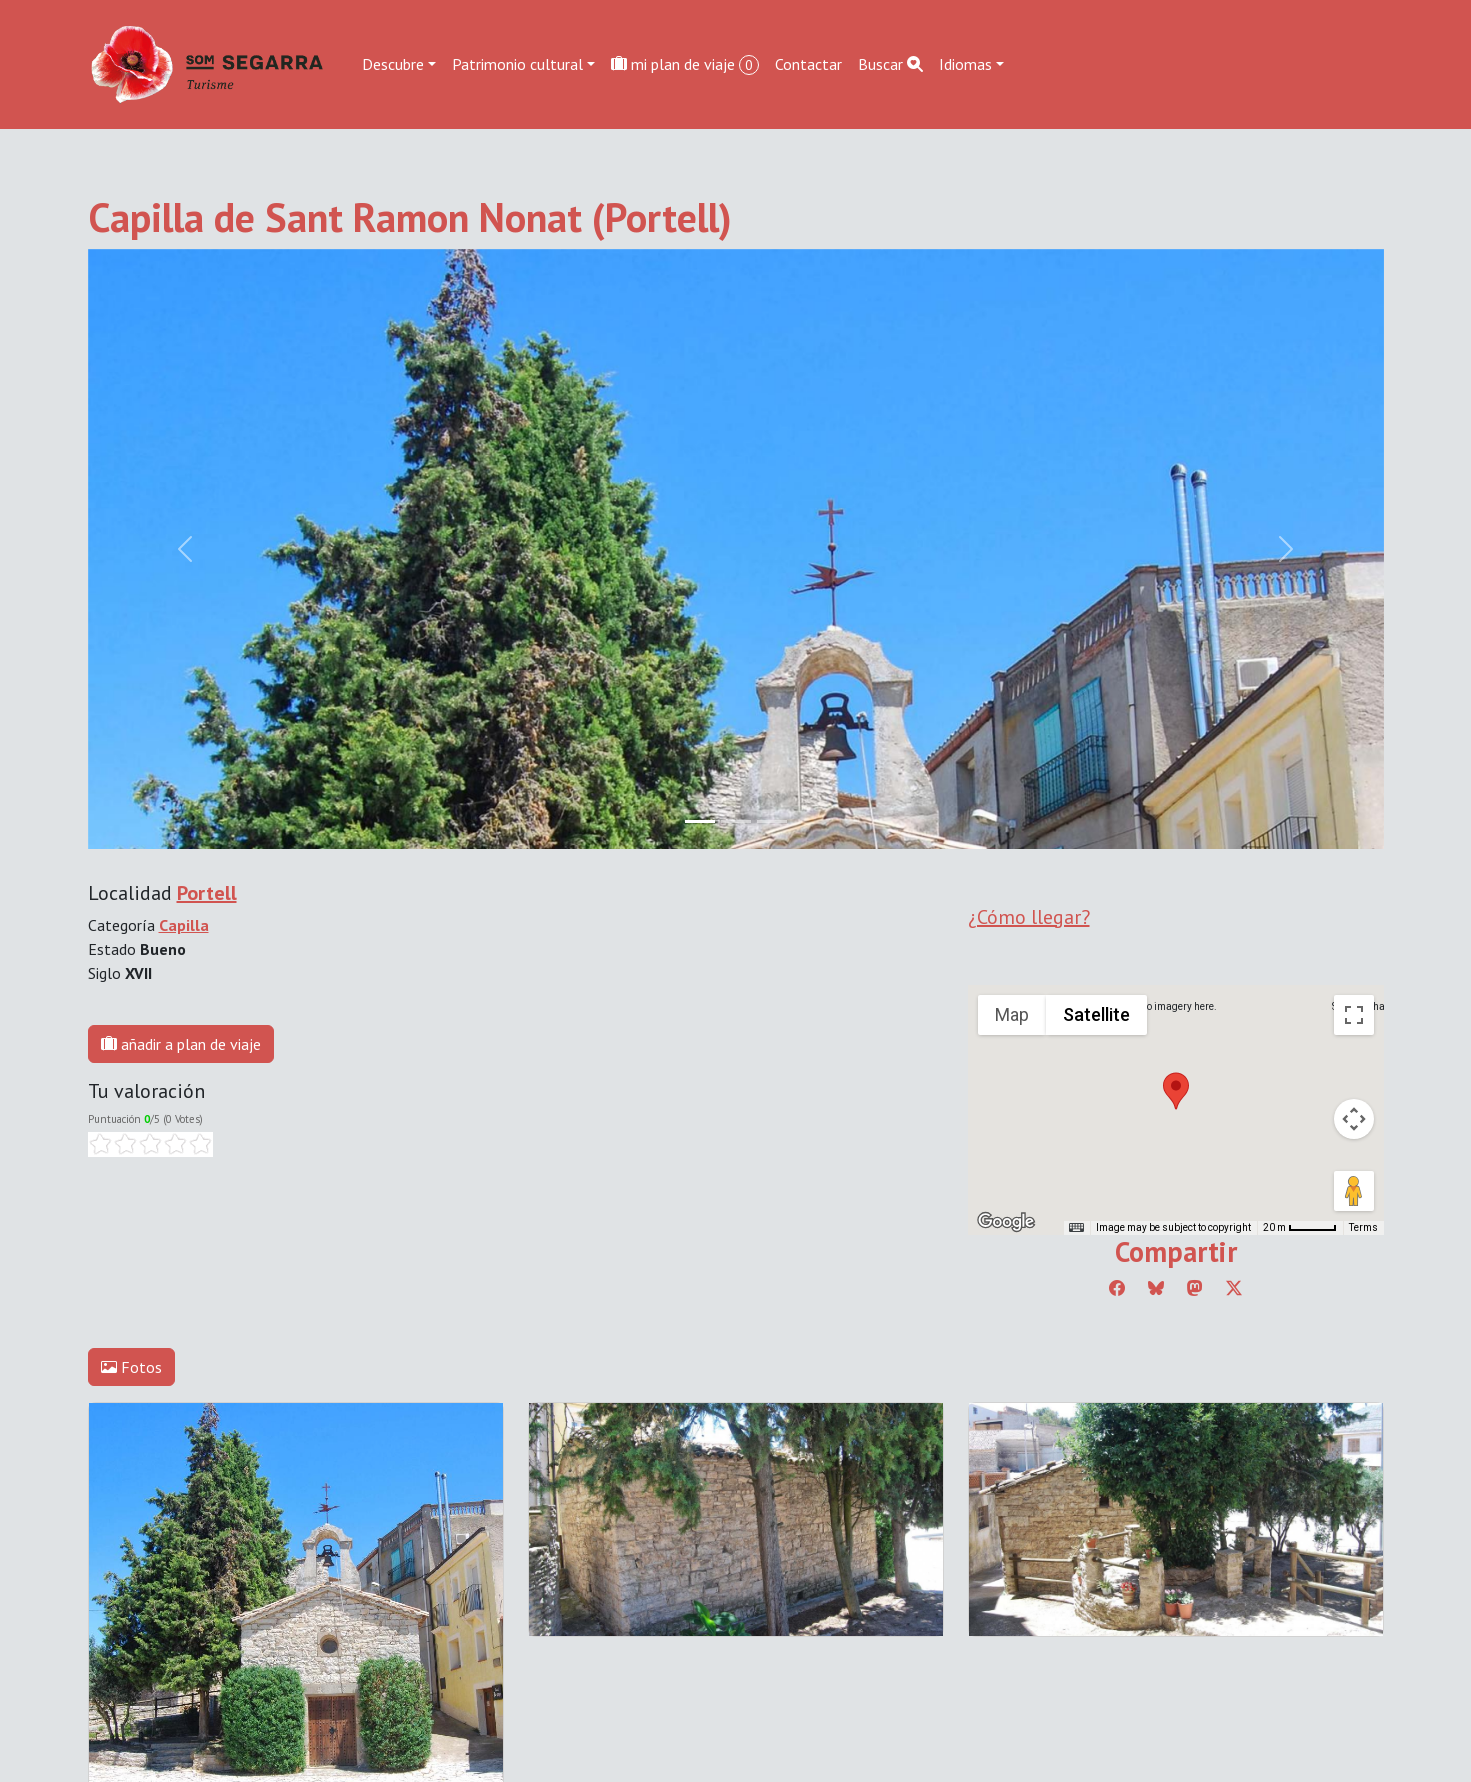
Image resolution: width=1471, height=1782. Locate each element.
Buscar (890, 64)
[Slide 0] (700, 821)
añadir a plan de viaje (181, 1044)
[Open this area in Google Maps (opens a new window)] (1006, 1222)
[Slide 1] (736, 821)
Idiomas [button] (965, 64)
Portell (207, 893)
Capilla (184, 925)
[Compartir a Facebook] (1117, 1288)
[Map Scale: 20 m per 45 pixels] (1300, 1228)
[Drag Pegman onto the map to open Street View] (1354, 1191)
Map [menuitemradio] (1012, 1014)
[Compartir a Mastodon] (1195, 1288)
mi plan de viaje (685, 64)
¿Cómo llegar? (1029, 917)
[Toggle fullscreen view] (1354, 1015)
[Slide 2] (772, 821)
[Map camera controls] (1354, 1119)
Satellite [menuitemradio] (1096, 1014)
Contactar (808, 64)
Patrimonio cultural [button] (517, 64)
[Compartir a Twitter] (1234, 1288)
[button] (1176, 1091)
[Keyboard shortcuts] (1076, 1228)
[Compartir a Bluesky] (1156, 1288)
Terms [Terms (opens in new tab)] (1363, 1227)
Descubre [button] (393, 64)
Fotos (131, 1367)
